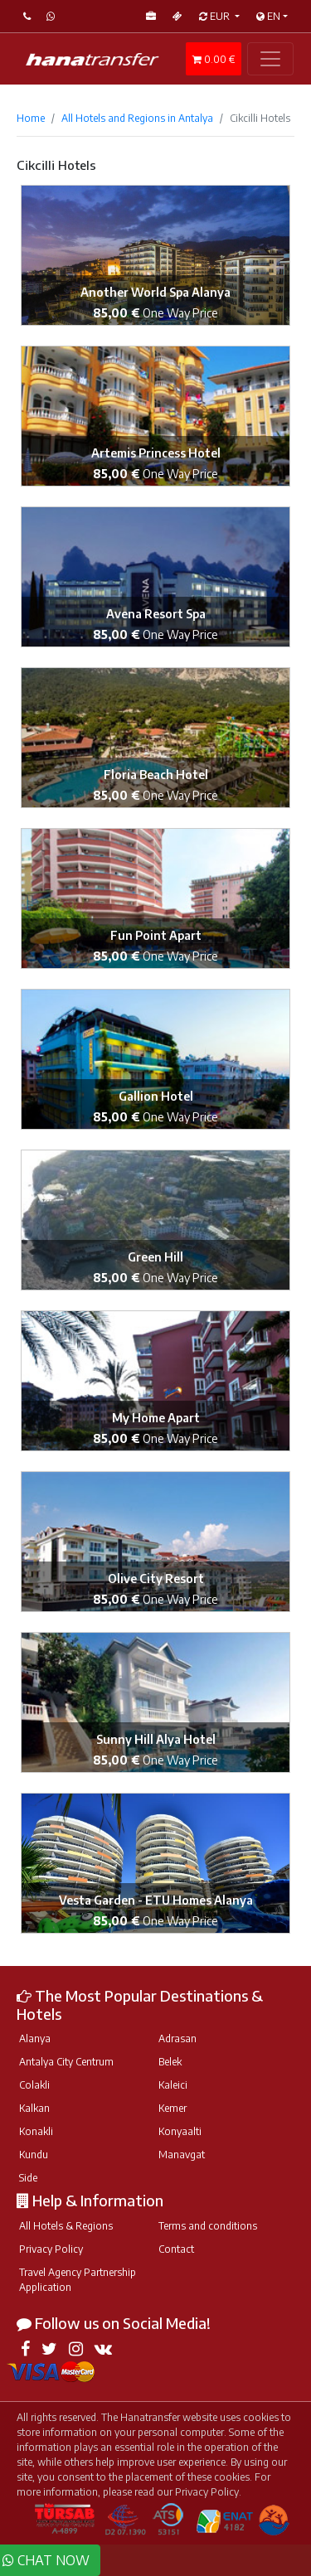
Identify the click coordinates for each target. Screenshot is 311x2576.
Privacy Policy (51, 2249)
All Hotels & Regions (66, 2226)
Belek (170, 2061)
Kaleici (172, 2085)
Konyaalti (180, 2131)
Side (28, 2178)
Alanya (35, 2038)
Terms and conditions (207, 2226)
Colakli (34, 2085)
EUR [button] (215, 16)
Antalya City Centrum (66, 2061)
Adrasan (177, 2038)
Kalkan (34, 2108)
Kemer (172, 2108)
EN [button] (268, 16)
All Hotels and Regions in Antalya (137, 118)
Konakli (36, 2131)
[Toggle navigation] (270, 58)
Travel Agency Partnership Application (77, 2279)
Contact (176, 2249)
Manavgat (181, 2154)
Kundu (33, 2154)
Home (31, 118)
